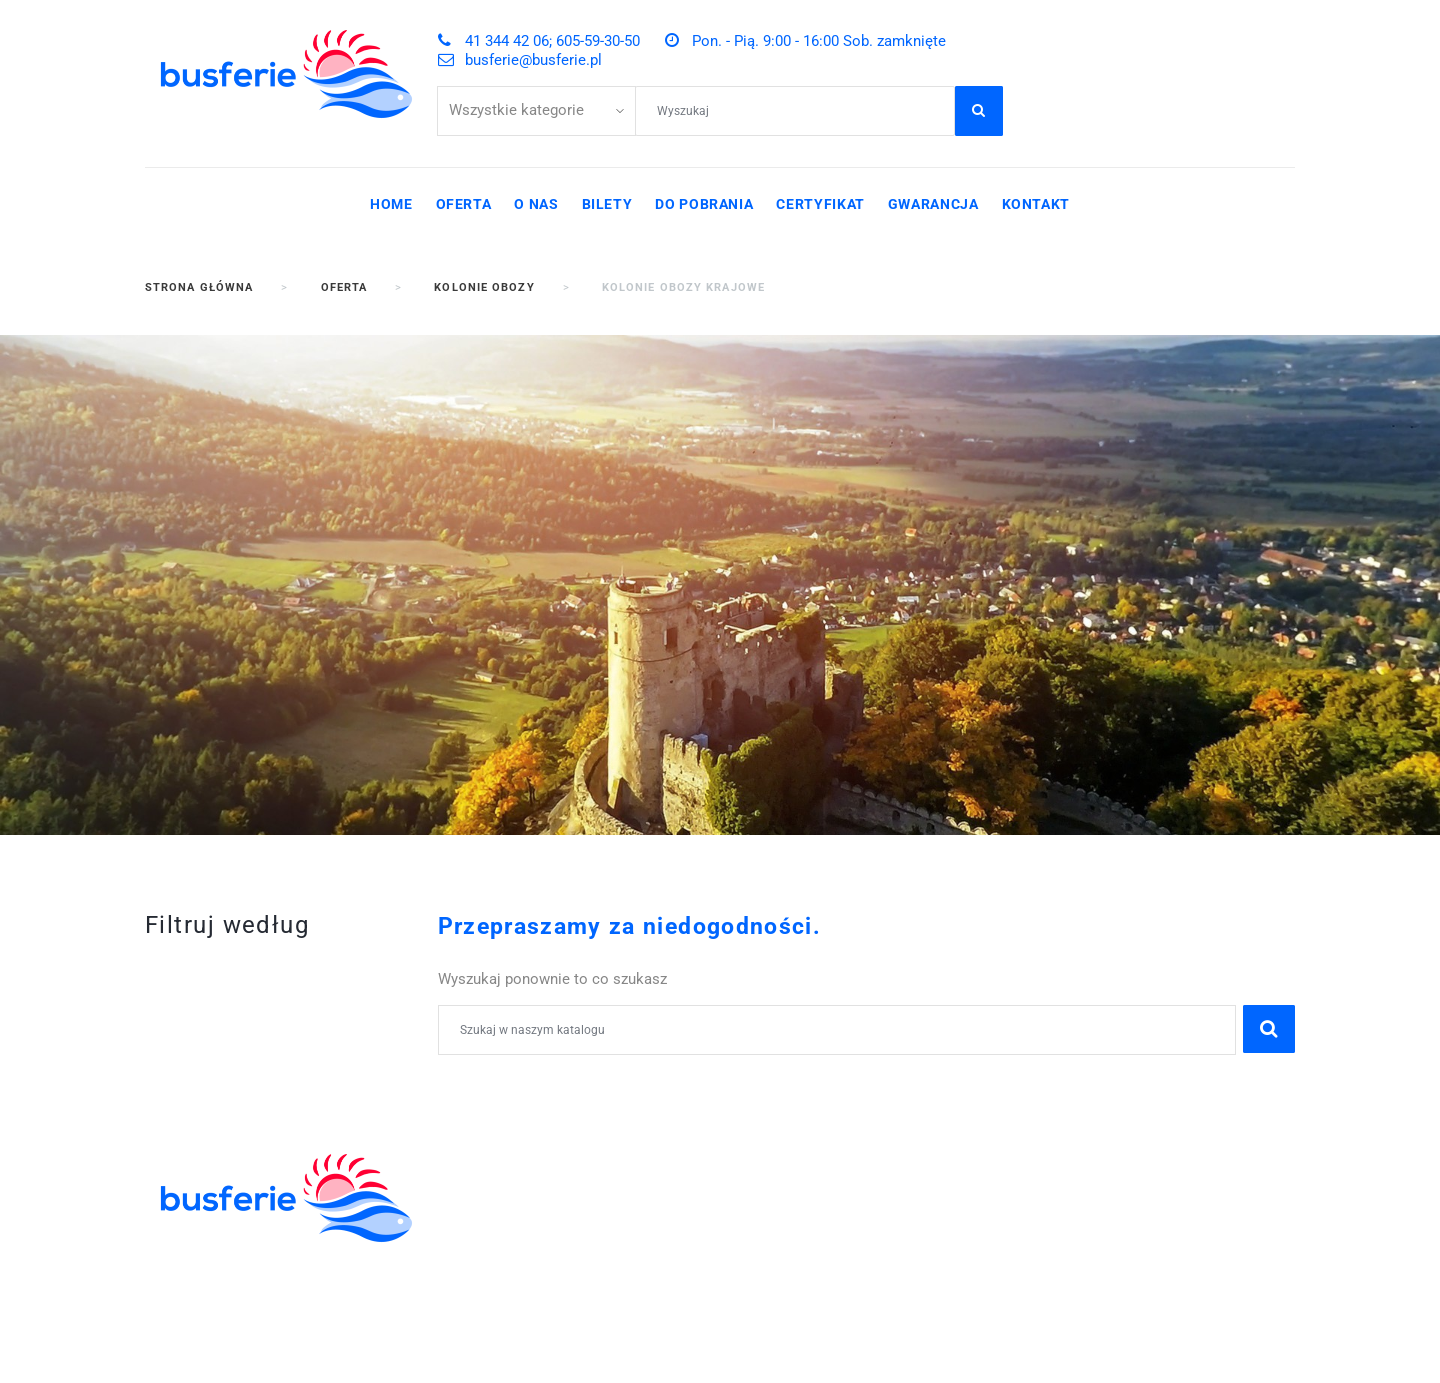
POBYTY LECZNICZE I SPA (538, 1289)
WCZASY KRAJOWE (513, 1267)
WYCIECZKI (482, 1246)
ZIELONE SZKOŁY (504, 1202)
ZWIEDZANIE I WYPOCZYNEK (550, 1224)
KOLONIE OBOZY (502, 1158)
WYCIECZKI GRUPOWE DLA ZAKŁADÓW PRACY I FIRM (542, 1322)
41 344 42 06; (800, 1158)
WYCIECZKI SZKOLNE (521, 1180)
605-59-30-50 (911, 1158)
